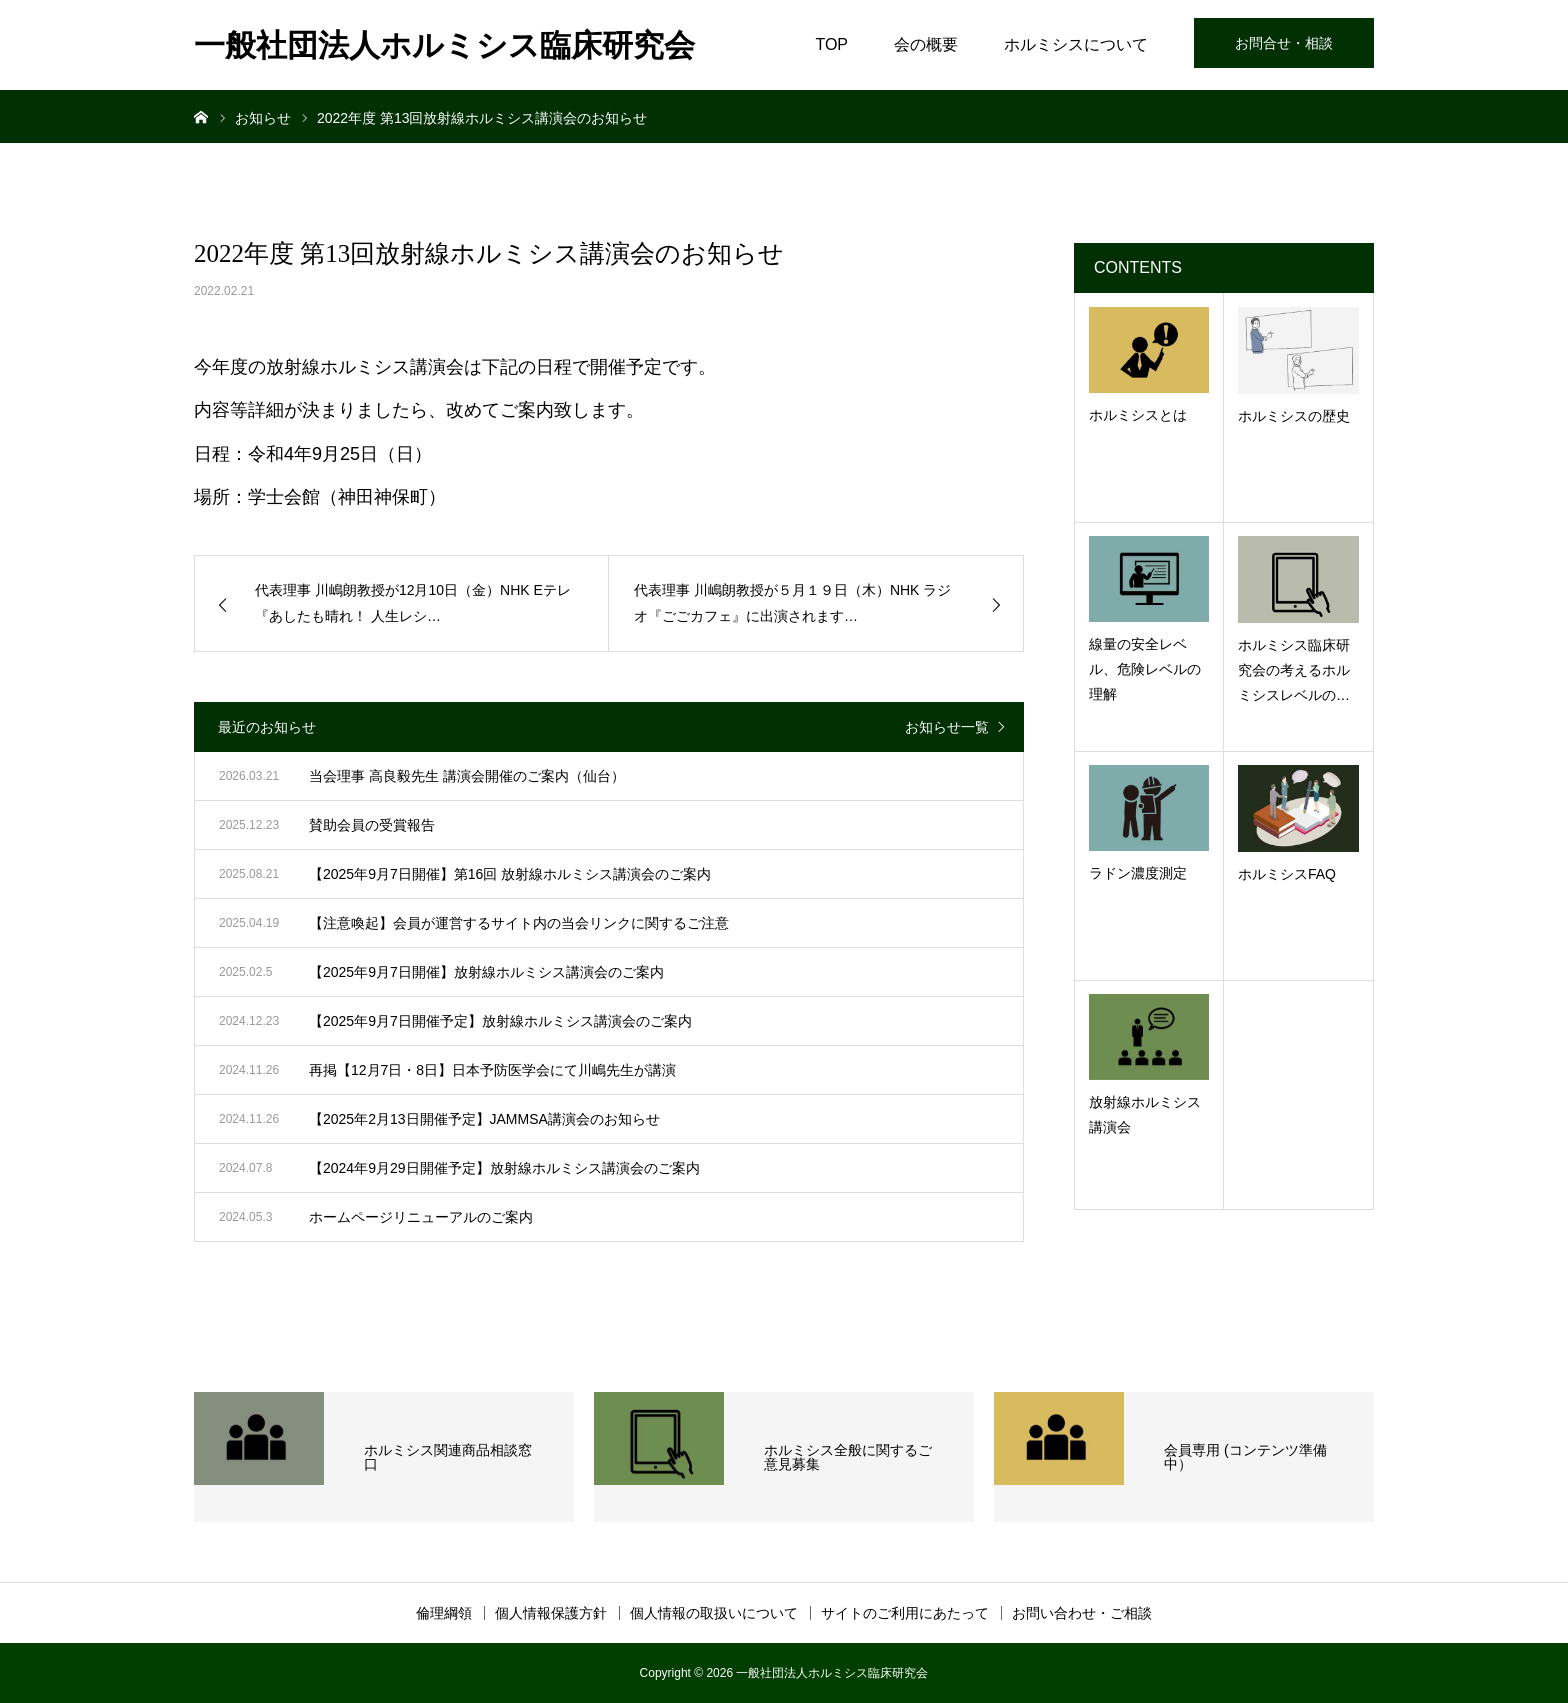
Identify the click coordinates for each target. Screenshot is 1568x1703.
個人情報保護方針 (551, 1613)
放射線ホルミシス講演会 (1145, 1114)
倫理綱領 (444, 1613)
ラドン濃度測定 (1138, 873)
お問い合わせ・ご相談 (1082, 1613)
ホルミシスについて (1076, 44)
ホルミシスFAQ (1287, 874)
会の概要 (926, 44)
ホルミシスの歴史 (1294, 416)
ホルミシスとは (1138, 415)
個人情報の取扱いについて (714, 1613)
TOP (831, 44)
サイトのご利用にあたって (905, 1613)
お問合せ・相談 (1284, 43)
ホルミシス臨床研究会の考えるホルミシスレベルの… (1294, 670)
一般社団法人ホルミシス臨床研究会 (444, 45)
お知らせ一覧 (947, 727)
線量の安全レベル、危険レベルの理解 (1145, 669)
